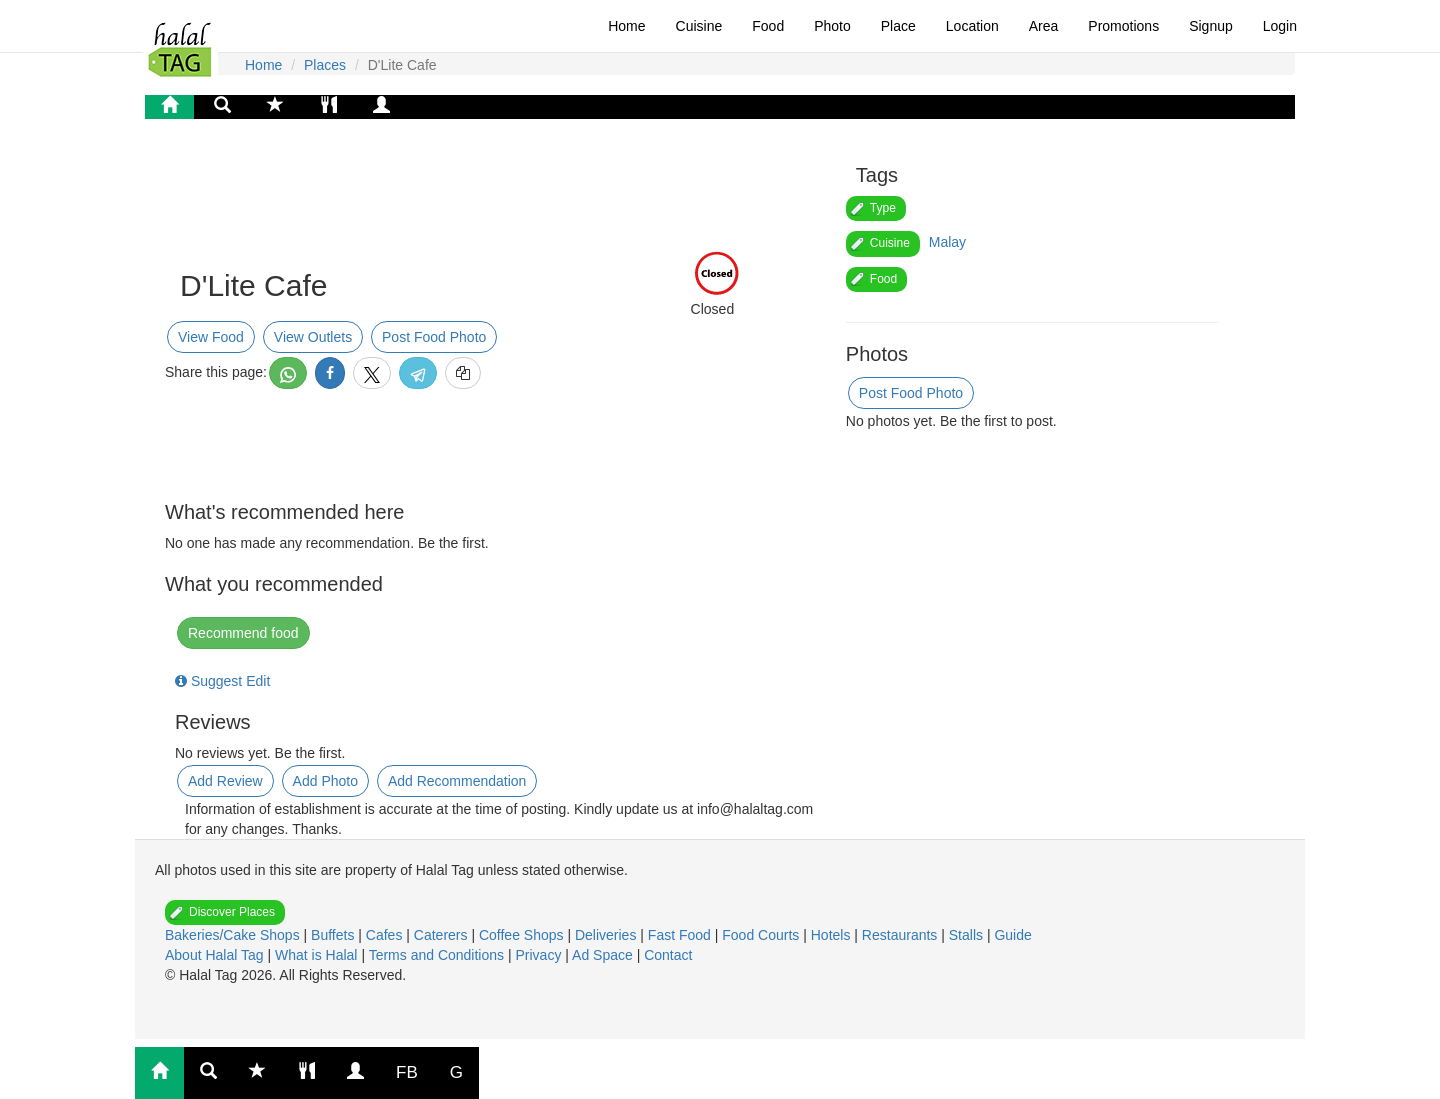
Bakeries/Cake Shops (234, 935)
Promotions (1123, 26)
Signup (1211, 26)
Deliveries (607, 935)
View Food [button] (211, 337)
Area (1044, 26)
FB (407, 1072)
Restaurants (901, 935)
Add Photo (325, 781)
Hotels (833, 935)
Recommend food (243, 633)
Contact (668, 955)
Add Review (225, 781)
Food (768, 26)
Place (898, 26)
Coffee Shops (523, 935)
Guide (1012, 935)
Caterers (443, 935)
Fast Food (681, 935)
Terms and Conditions (438, 955)
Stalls (968, 935)
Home (626, 26)
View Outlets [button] (313, 337)
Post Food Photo (434, 337)
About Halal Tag (216, 955)
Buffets (334, 935)
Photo (832, 26)
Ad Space (602, 955)
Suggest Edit (222, 681)
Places (325, 65)
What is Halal (318, 955)
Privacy (540, 955)
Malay (947, 242)
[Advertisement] (335, 194)
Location (972, 26)
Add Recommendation (457, 781)
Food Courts (762, 935)
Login (1280, 26)
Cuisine (699, 26)
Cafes (386, 935)
